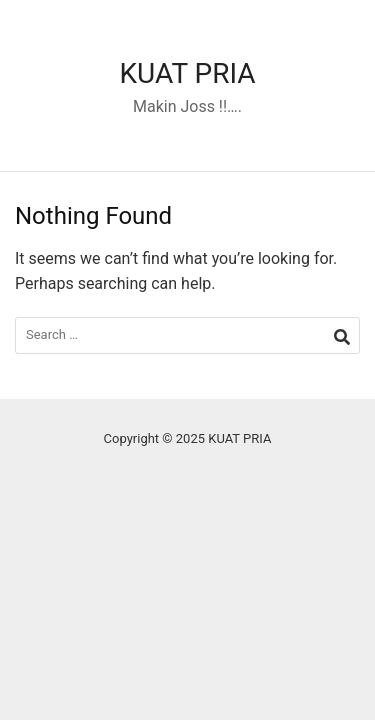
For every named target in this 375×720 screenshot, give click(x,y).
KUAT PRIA (187, 73)
